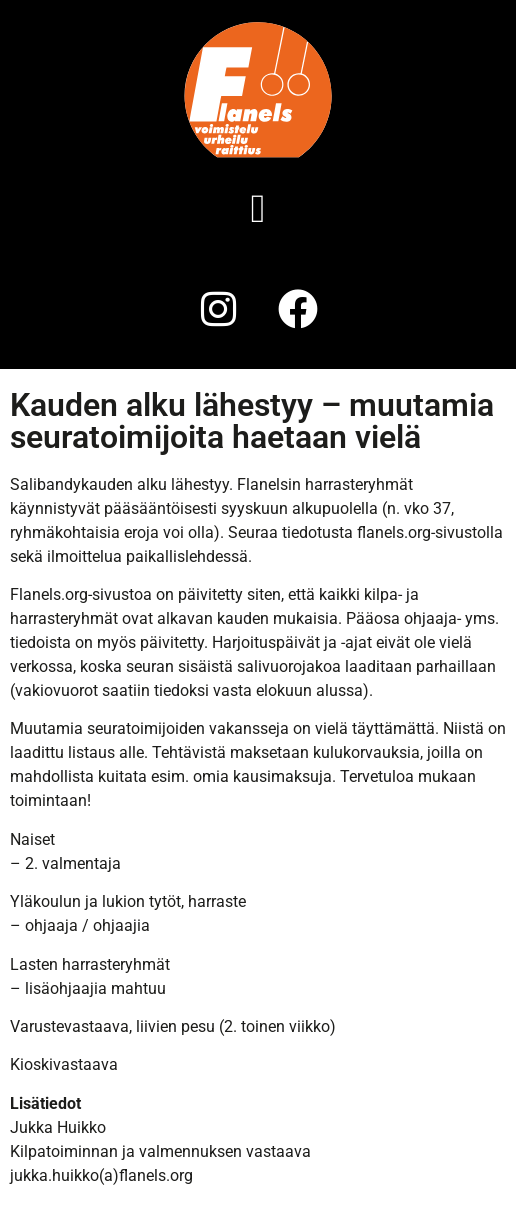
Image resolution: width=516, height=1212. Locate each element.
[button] (258, 209)
